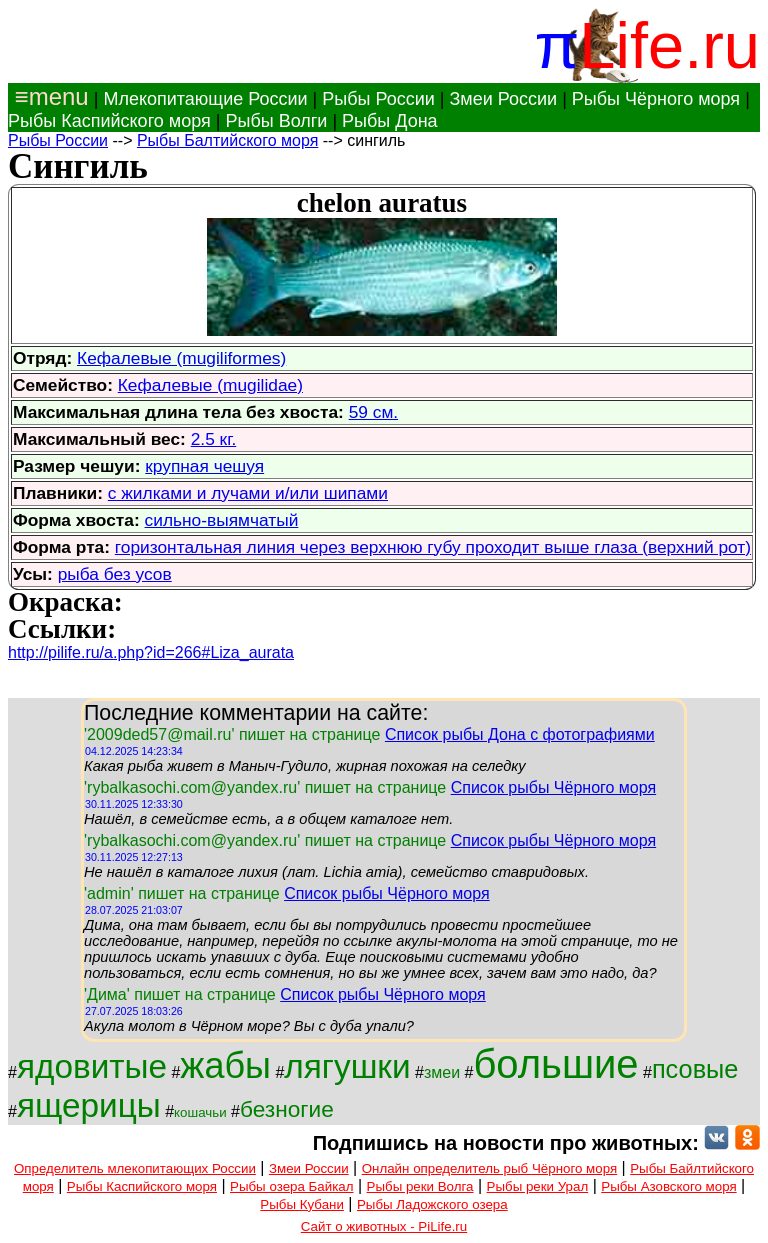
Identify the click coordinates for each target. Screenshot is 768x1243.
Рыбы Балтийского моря (227, 140)
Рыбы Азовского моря (668, 1186)
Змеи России (503, 99)
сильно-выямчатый (222, 520)
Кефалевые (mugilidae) (210, 385)
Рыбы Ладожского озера (432, 1204)
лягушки (347, 1066)
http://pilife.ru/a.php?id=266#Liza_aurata (151, 652)
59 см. (373, 412)
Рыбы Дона (390, 121)
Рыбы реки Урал (538, 1186)
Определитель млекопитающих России (135, 1168)
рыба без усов (115, 574)
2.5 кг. (214, 439)
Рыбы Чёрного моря (656, 99)
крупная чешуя (204, 466)
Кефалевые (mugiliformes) (181, 358)
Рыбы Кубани (302, 1204)
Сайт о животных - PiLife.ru (384, 1226)
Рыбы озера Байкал (291, 1186)
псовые (695, 1069)
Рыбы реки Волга (420, 1186)
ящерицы (89, 1105)
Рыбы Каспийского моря (109, 121)
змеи (442, 1072)
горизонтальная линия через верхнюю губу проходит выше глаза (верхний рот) (433, 547)
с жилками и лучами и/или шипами (248, 493)
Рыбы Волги (276, 121)
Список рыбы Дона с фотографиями (520, 734)
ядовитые (92, 1066)
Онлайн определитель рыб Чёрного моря (489, 1168)
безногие (287, 1109)
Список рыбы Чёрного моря (554, 787)
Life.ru (669, 45)
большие (555, 1064)
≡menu (48, 96)
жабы (225, 1065)
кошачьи (200, 1112)
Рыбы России (378, 99)
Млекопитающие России (205, 99)
